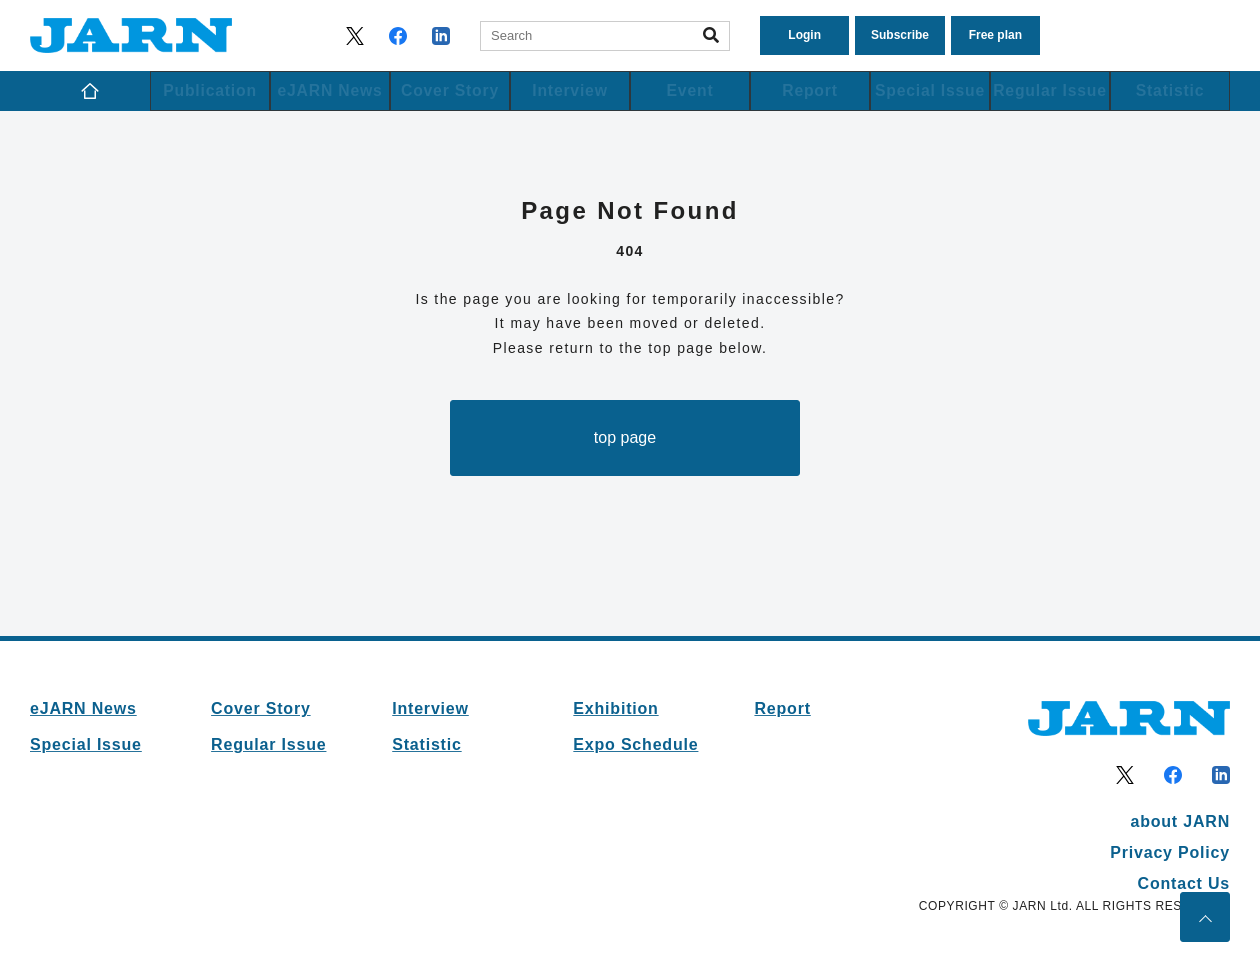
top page (625, 437)
